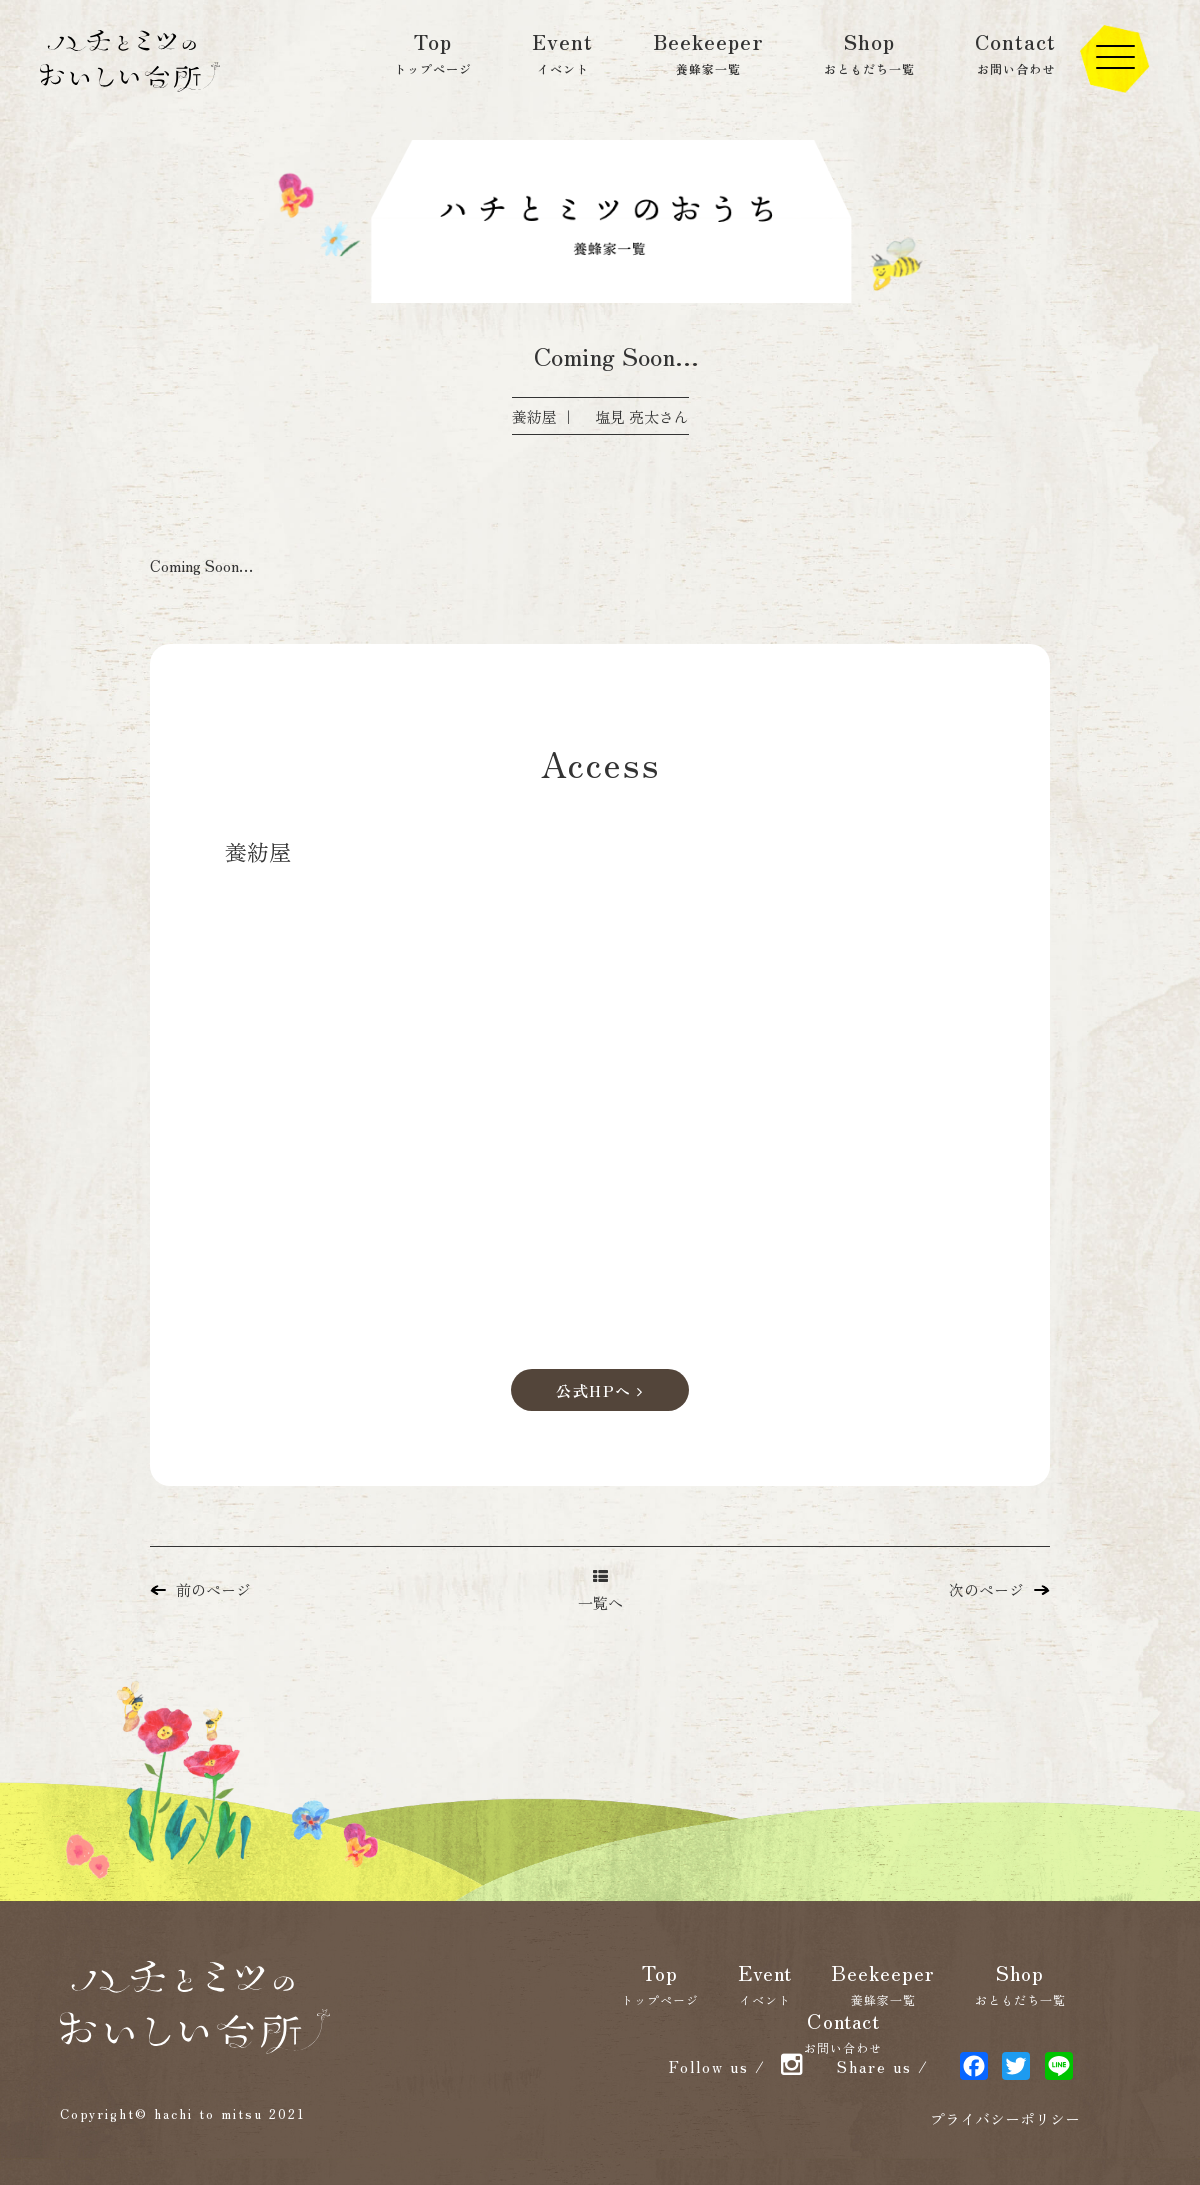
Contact (1015, 52)
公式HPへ (600, 1390)
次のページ (999, 1589)
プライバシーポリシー (1005, 2118)
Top (433, 52)
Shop (869, 52)
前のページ (200, 1589)
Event (562, 52)
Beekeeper (708, 52)
